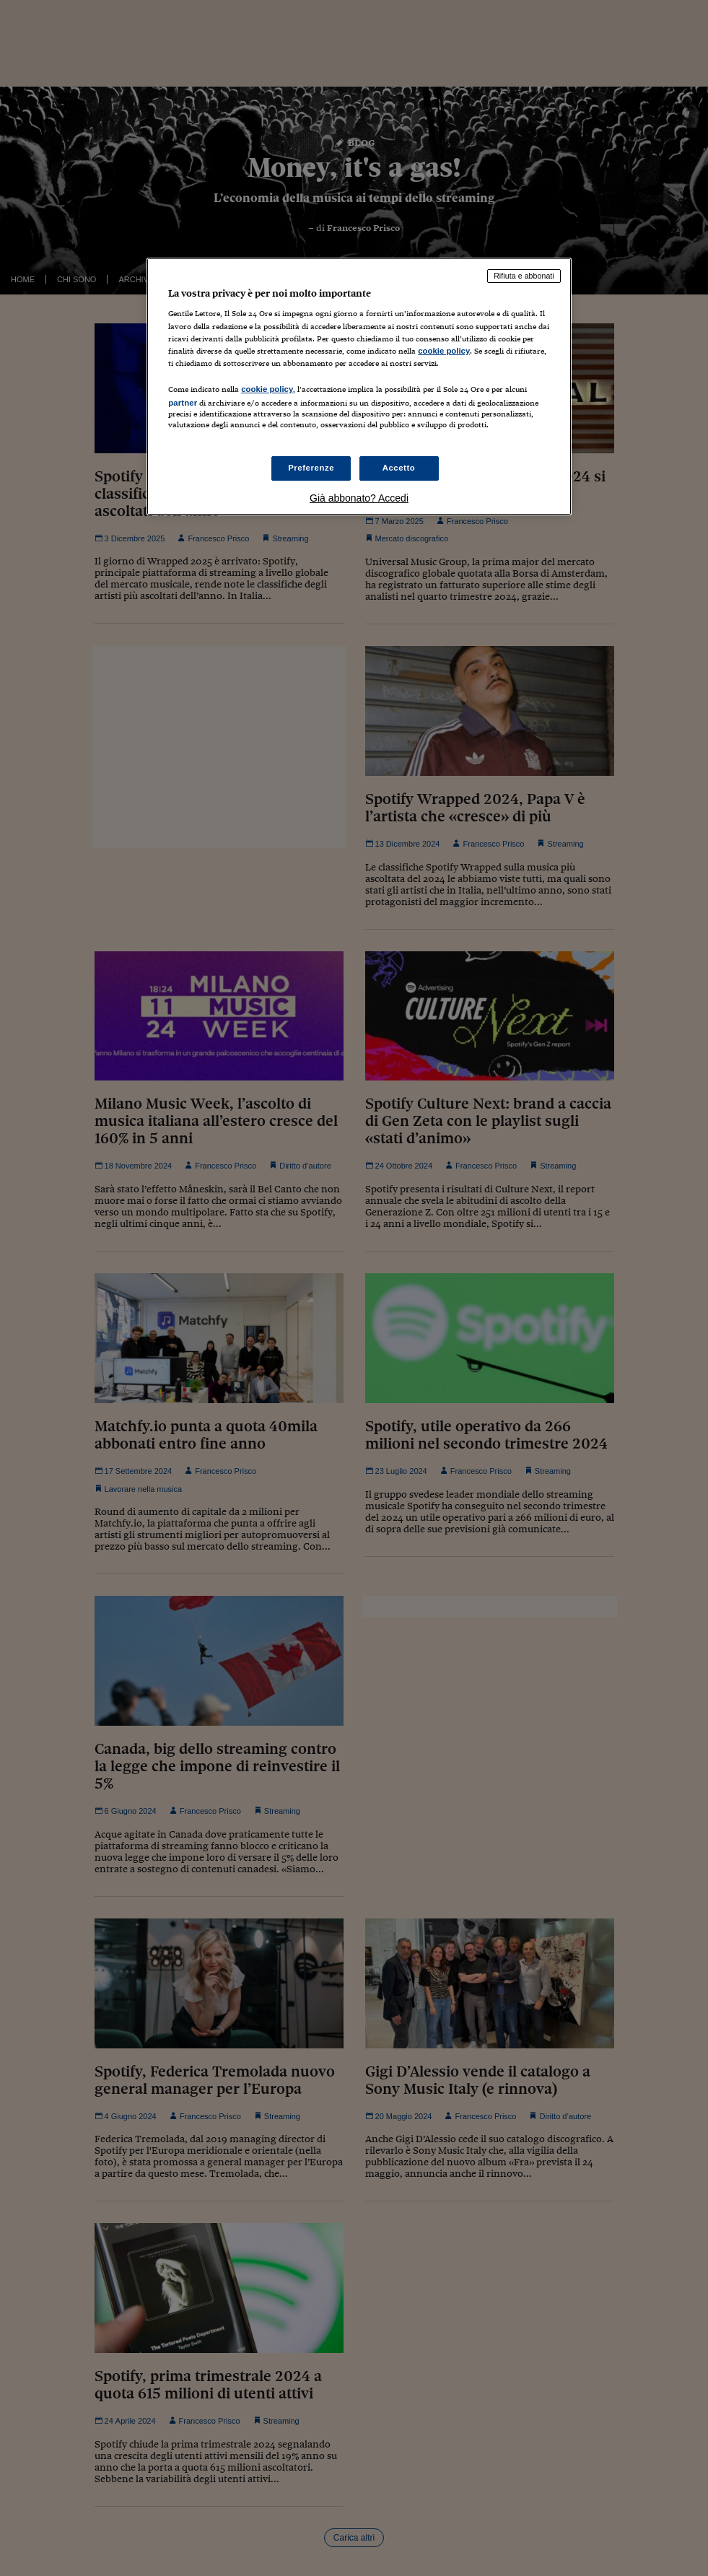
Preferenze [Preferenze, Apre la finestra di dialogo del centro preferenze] (311, 467)
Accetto (399, 467)
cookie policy (444, 350)
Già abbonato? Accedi (359, 498)
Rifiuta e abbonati (524, 275)
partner (182, 402)
